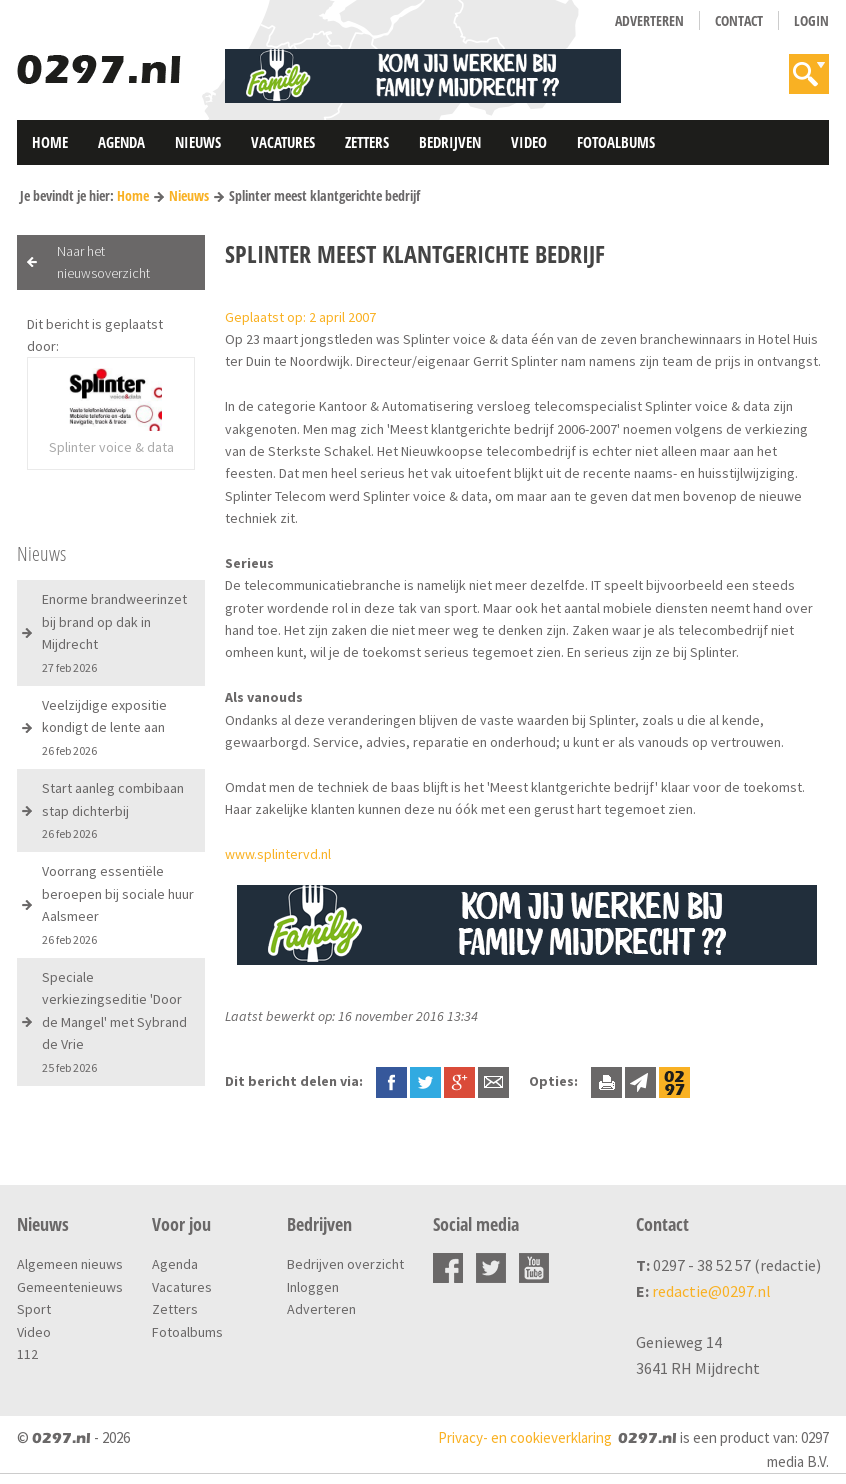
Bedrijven (450, 142)
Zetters (367, 142)
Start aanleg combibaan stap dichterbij (113, 810)
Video (529, 142)
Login (811, 20)
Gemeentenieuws (70, 1287)
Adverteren (649, 20)
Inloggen (313, 1287)
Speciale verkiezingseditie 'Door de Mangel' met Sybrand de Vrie (114, 1021)
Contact (739, 20)
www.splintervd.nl (278, 854)
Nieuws (198, 142)
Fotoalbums (616, 142)
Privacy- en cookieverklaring (525, 1437)
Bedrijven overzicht (345, 1264)
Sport (34, 1309)
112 (27, 1354)
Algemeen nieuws (70, 1264)
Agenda (121, 142)
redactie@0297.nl (711, 1291)
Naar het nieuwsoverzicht (103, 262)
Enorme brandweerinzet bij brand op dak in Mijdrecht (114, 632)
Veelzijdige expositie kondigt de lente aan (104, 727)
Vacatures (283, 142)
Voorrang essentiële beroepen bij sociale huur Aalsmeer (118, 904)
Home (50, 142)
